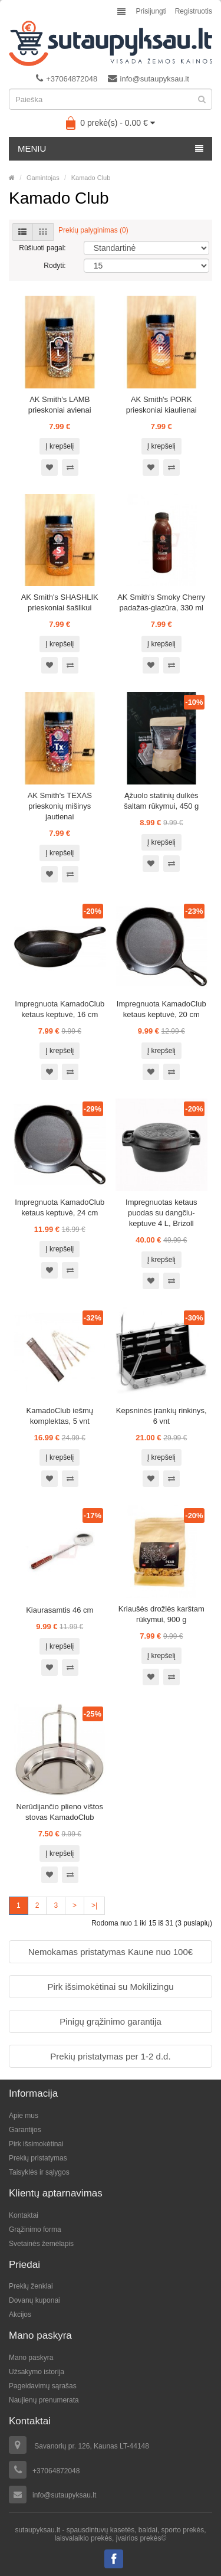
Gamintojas (43, 177)
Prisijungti (151, 11)
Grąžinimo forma (35, 2229)
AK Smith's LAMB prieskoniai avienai (59, 404)
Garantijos (25, 2130)
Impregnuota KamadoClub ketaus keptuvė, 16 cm (59, 1009)
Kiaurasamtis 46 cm (59, 1610)
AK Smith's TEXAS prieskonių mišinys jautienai (60, 806)
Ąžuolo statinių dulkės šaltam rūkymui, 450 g (161, 800)
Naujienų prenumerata (44, 2400)
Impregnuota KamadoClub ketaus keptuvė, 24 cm (59, 1207)
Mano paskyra (31, 2357)
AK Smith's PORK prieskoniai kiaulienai (161, 404)
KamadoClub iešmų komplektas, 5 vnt (60, 1416)
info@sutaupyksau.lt (148, 78)
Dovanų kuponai (34, 2300)
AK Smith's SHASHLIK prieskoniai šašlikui (59, 602)
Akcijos (20, 2314)
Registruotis (193, 11)
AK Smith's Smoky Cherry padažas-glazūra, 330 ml (161, 602)
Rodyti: (54, 265)
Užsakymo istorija (36, 2372)
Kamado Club (91, 177)
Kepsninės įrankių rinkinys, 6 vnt (161, 1416)
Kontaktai (23, 2215)
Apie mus (23, 2115)
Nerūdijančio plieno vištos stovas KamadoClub (60, 1812)
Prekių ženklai (31, 2286)
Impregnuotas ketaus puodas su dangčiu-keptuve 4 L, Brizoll (161, 1213)
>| (94, 1905)
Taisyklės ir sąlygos (39, 2172)
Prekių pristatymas (38, 2158)
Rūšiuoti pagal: (42, 248)
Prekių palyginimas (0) (93, 230)
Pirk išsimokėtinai (36, 2144)
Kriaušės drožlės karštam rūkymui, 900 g (161, 1614)
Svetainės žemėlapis (41, 2244)
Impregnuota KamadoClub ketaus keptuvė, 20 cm (161, 1009)
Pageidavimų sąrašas (43, 2386)
